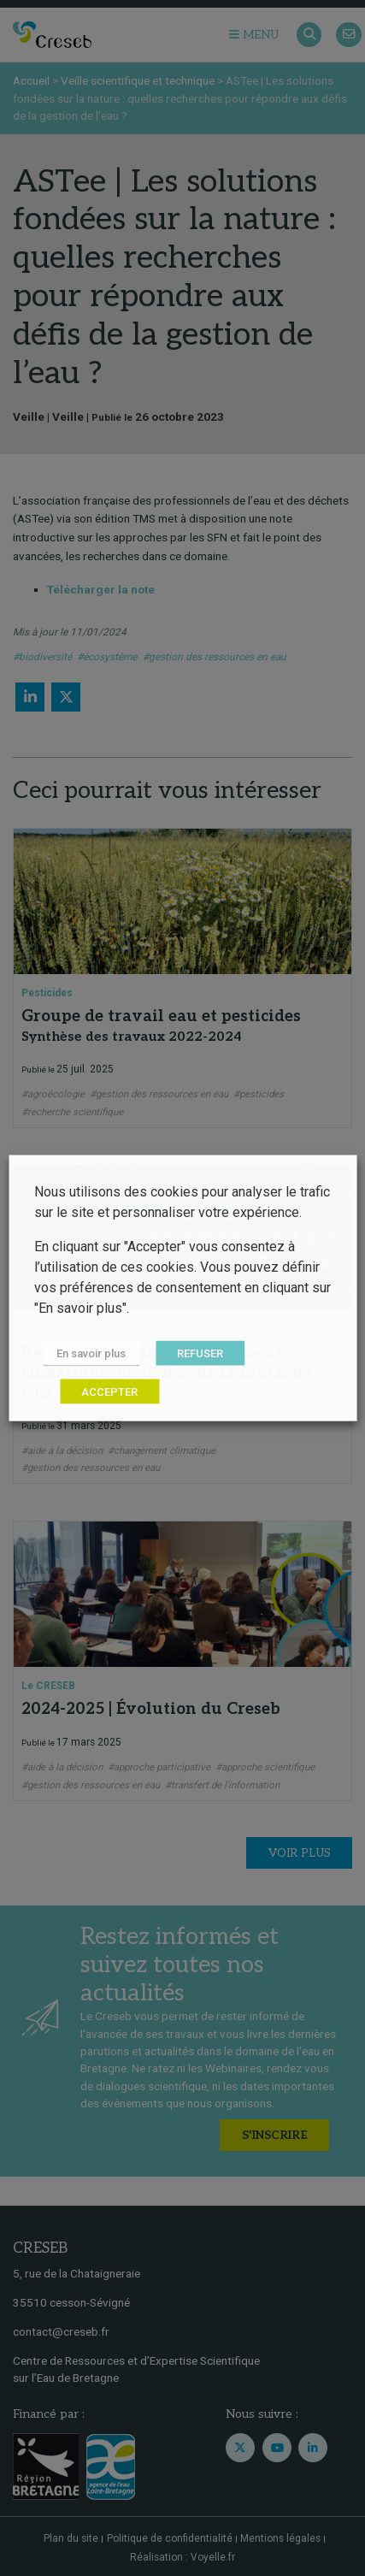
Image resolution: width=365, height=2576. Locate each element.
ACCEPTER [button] (109, 1391)
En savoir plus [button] (91, 1353)
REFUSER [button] (200, 1353)
